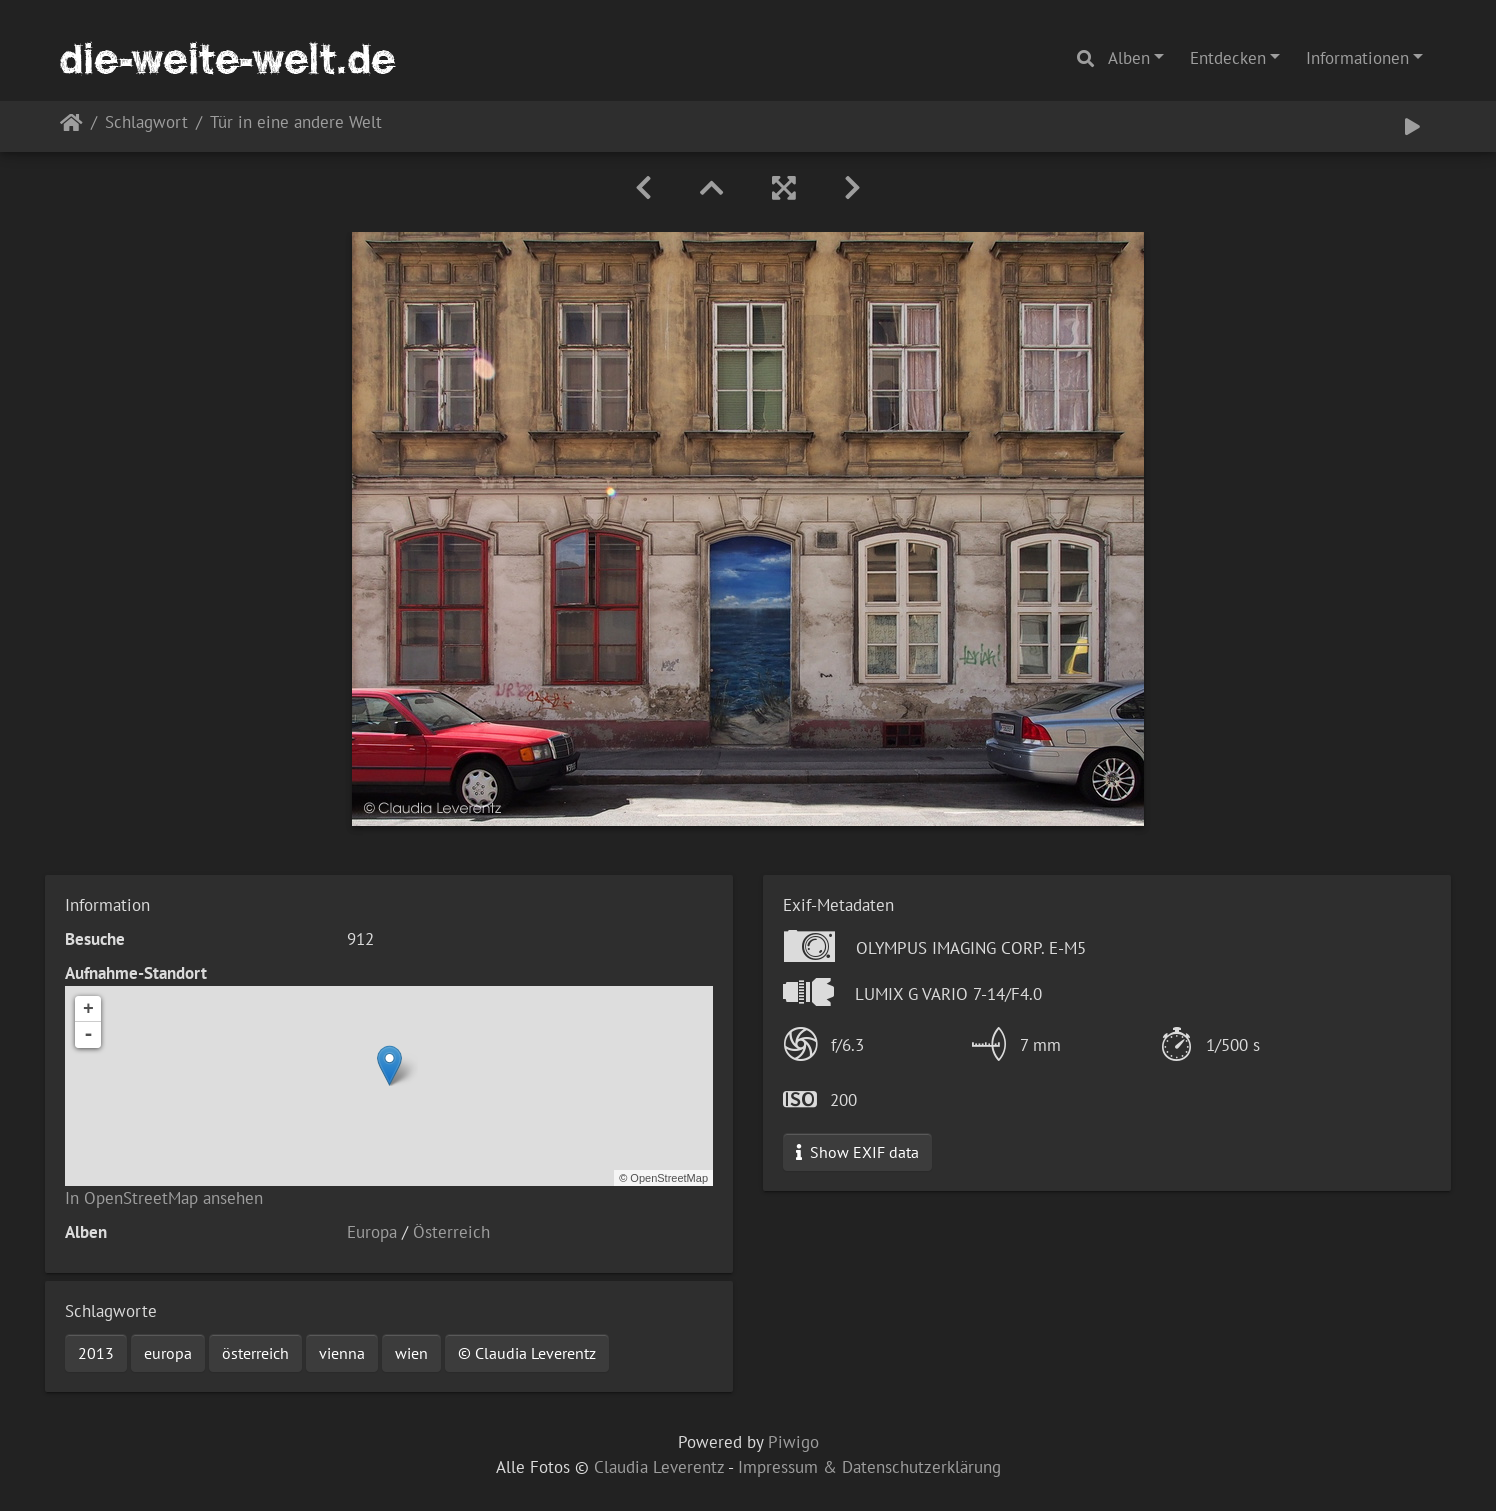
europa (168, 1353)
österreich (255, 1353)
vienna (342, 1353)
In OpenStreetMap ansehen (164, 1198)
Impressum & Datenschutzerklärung (869, 1467)
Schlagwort (146, 123)
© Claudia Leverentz (527, 1353)
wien (411, 1353)
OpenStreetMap (669, 1178)
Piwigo (793, 1442)
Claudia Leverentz (659, 1467)
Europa (372, 1232)
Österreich (451, 1232)
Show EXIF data (857, 1152)
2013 (96, 1353)
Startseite (71, 126)
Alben (1129, 58)
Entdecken (1228, 58)
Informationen (1357, 58)
